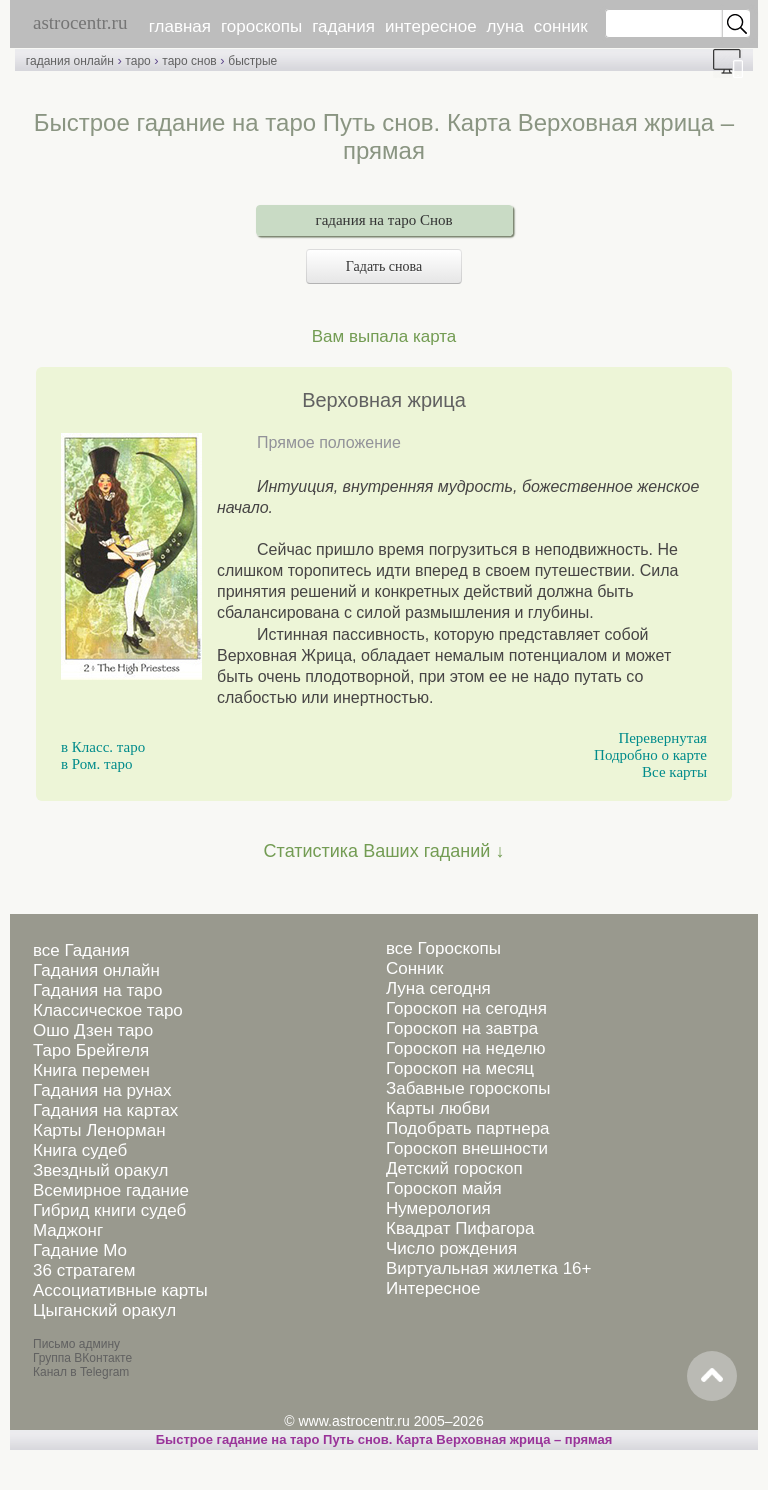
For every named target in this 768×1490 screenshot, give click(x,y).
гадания (343, 26)
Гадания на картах (105, 1110)
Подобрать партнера (468, 1128)
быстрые (252, 61)
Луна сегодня (438, 988)
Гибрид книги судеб (109, 1210)
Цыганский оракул (104, 1310)
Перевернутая (662, 738)
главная (180, 26)
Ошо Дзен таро (93, 1030)
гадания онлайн (70, 61)
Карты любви (438, 1108)
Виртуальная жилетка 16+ (489, 1268)
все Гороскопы (443, 948)
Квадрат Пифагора (460, 1228)
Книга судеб (80, 1150)
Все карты (674, 772)
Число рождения (451, 1248)
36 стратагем (84, 1270)
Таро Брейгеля (91, 1050)
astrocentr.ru (80, 22)
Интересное (433, 1288)
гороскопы (261, 26)
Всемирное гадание (111, 1190)
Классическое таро (108, 1010)
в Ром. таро (96, 764)
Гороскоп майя (444, 1188)
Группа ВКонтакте (82, 1358)
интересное (431, 26)
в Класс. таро (103, 747)
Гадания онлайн (96, 970)
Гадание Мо (80, 1250)
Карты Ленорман (99, 1130)
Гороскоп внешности (467, 1148)
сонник (561, 26)
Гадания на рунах (102, 1090)
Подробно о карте (650, 755)
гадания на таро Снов (384, 220)
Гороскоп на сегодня (466, 1008)
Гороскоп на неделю (465, 1048)
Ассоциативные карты (120, 1290)
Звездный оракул (100, 1170)
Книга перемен (91, 1070)
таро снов (189, 61)
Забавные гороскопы (468, 1088)
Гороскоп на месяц (460, 1068)
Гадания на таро (97, 990)
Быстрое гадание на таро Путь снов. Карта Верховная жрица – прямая (384, 1439)
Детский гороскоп (454, 1168)
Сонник (414, 968)
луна (505, 26)
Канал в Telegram (81, 1372)
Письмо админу (76, 1344)
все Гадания (81, 950)
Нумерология (438, 1208)
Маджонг (68, 1230)
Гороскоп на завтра (462, 1028)
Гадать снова (384, 266)
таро (137, 61)
